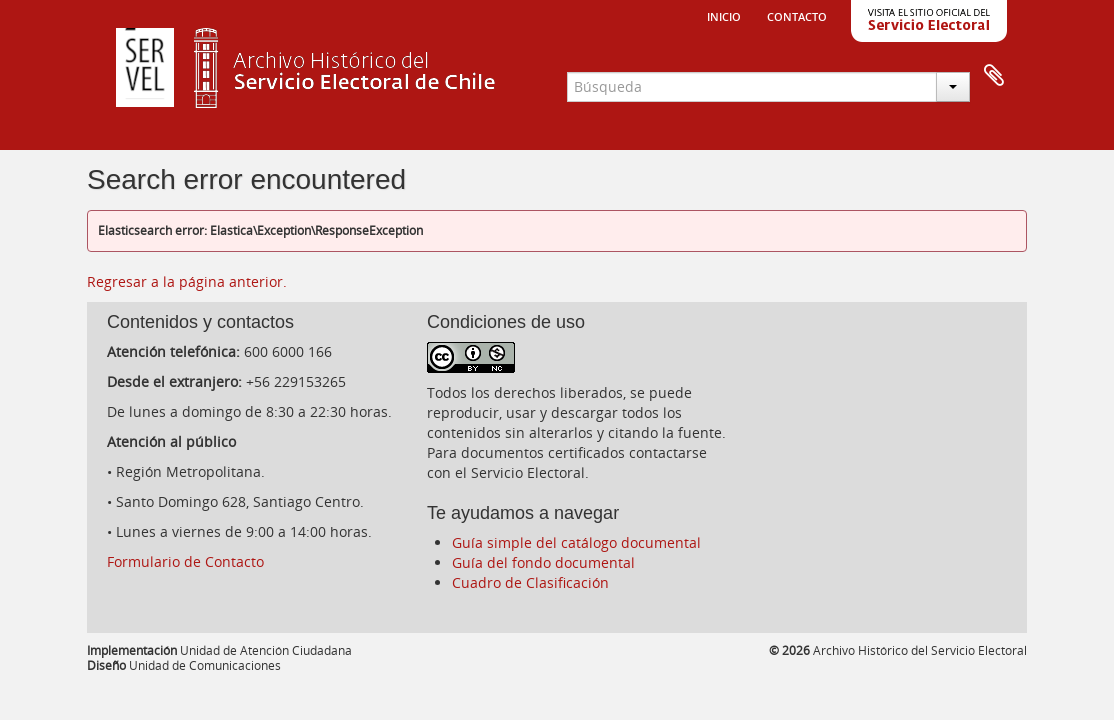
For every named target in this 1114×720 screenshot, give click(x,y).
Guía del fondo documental (543, 562)
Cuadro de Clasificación (530, 582)
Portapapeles (994, 76)
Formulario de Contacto (185, 561)
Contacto (797, 15)
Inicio (724, 15)
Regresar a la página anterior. (187, 281)
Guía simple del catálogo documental (576, 542)
